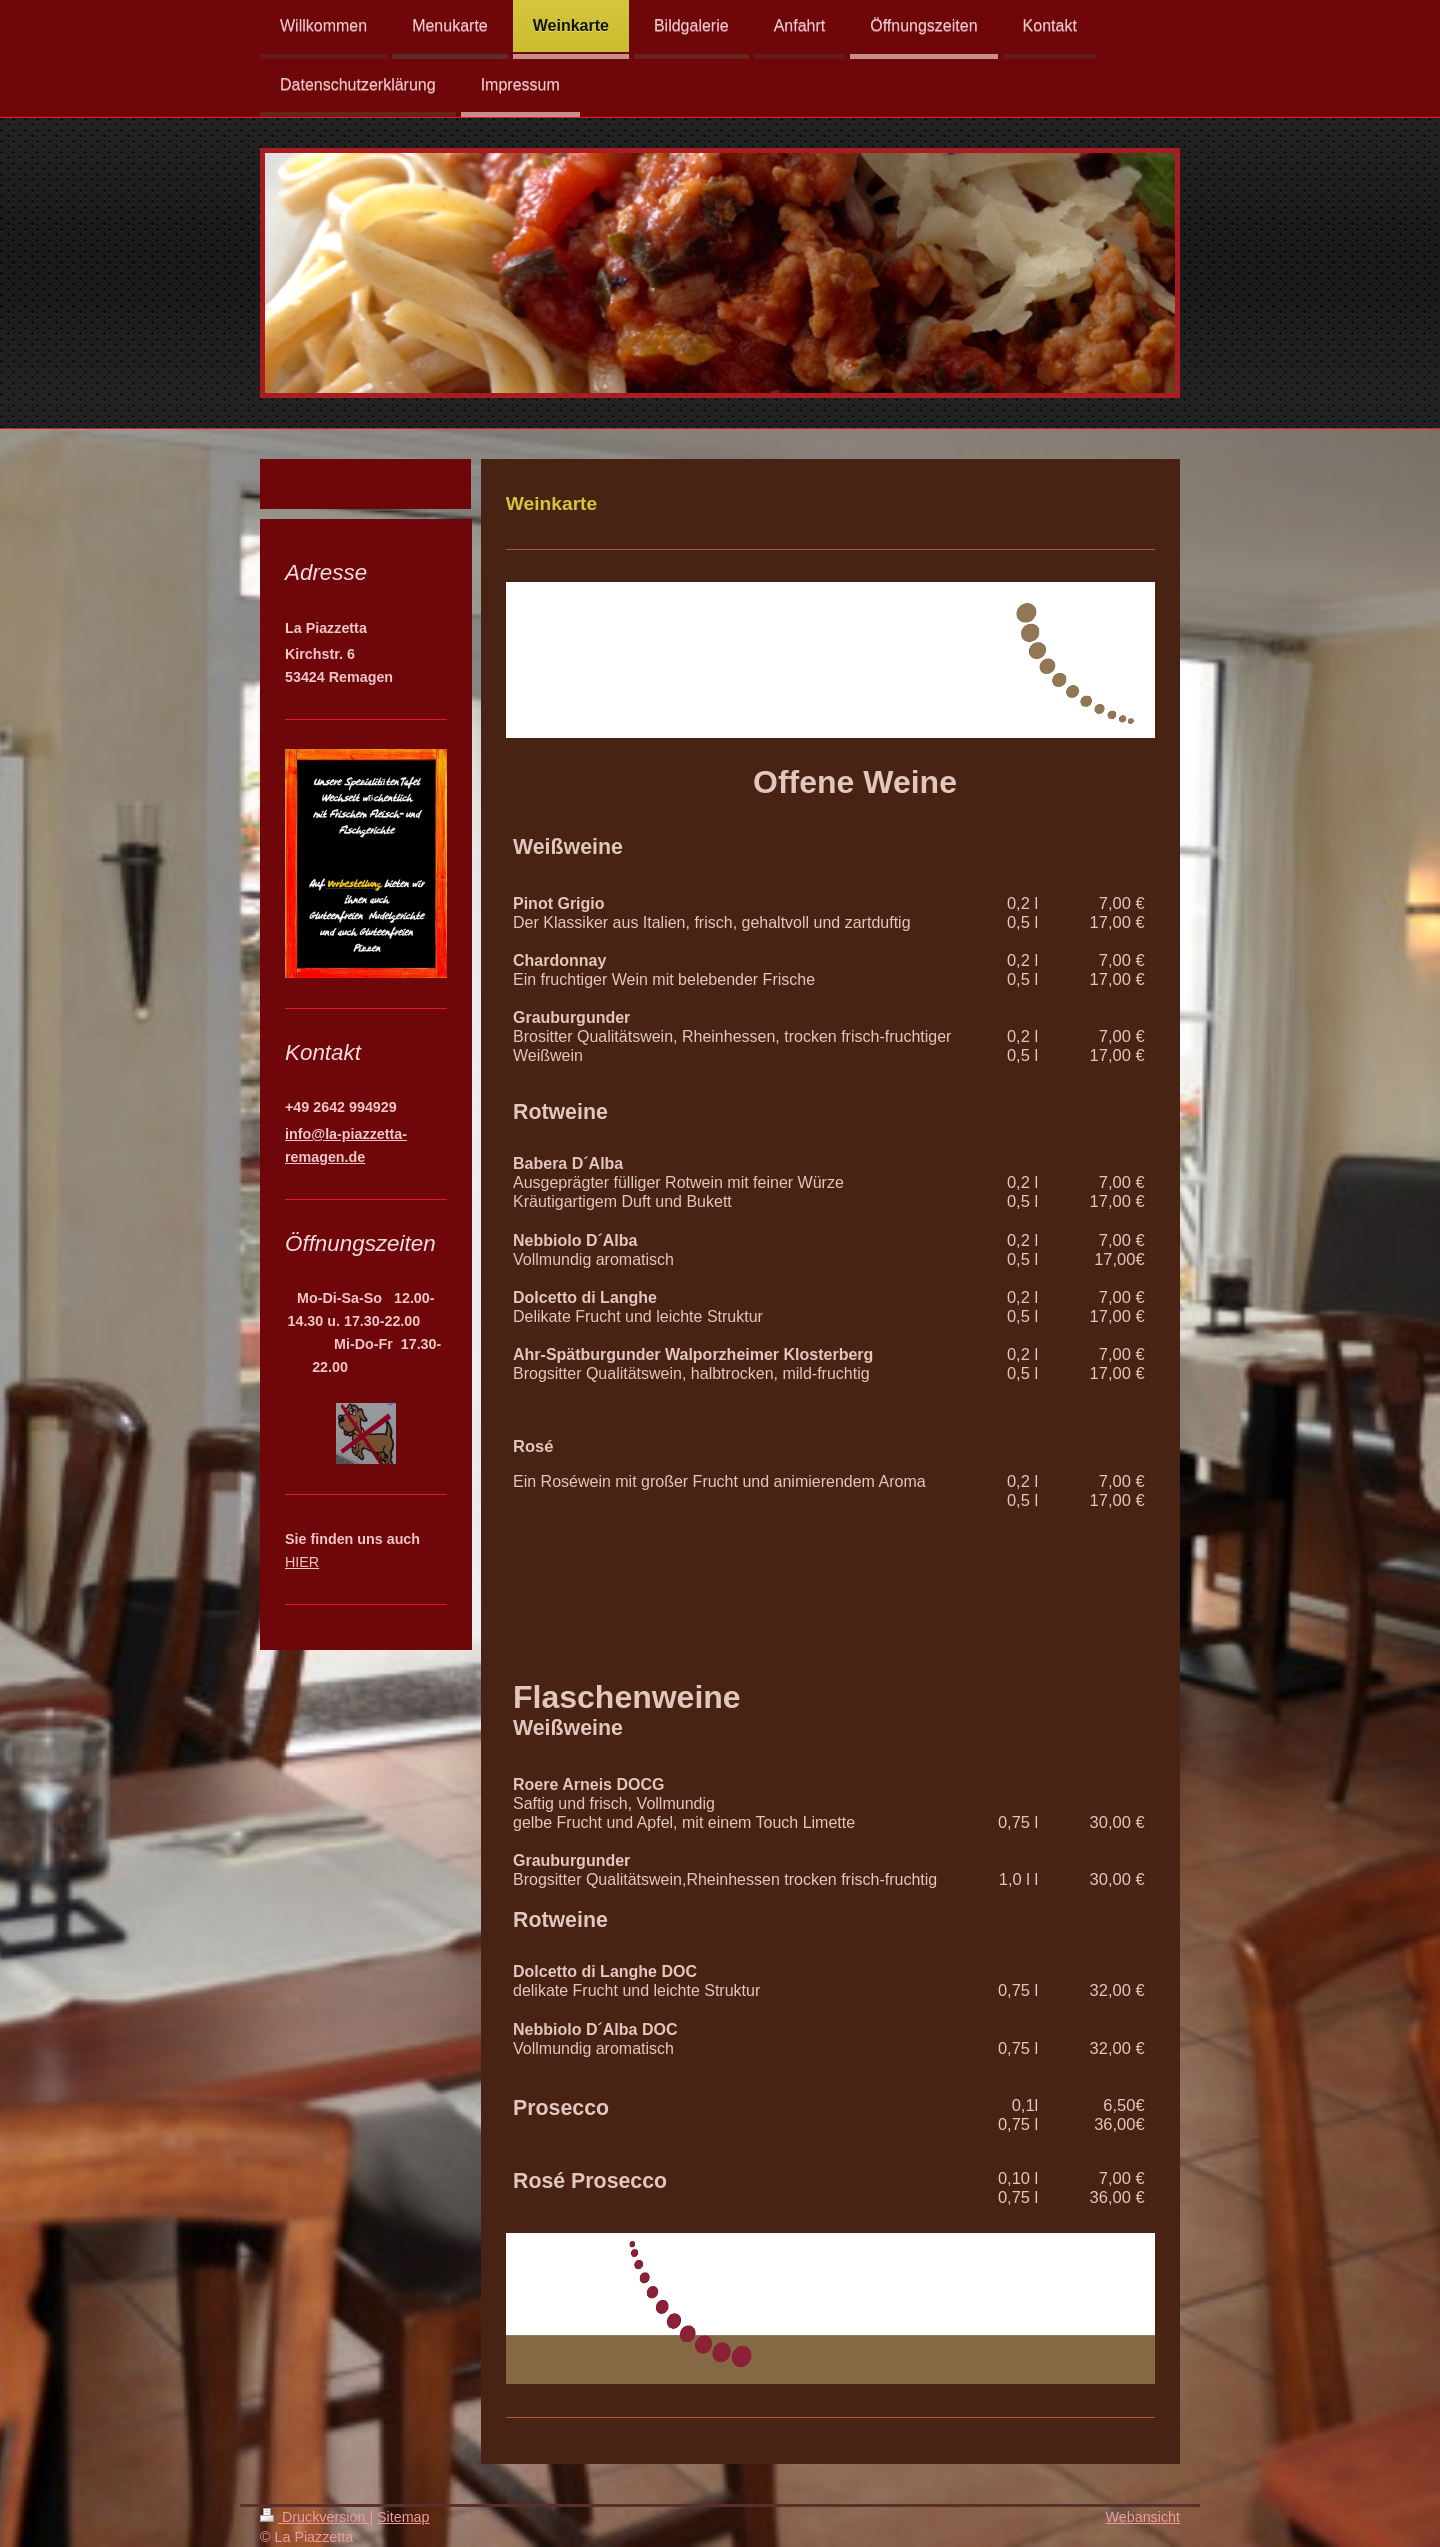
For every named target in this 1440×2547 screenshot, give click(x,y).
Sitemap (403, 2517)
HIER (302, 1562)
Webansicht (1143, 2517)
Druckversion (314, 2517)
